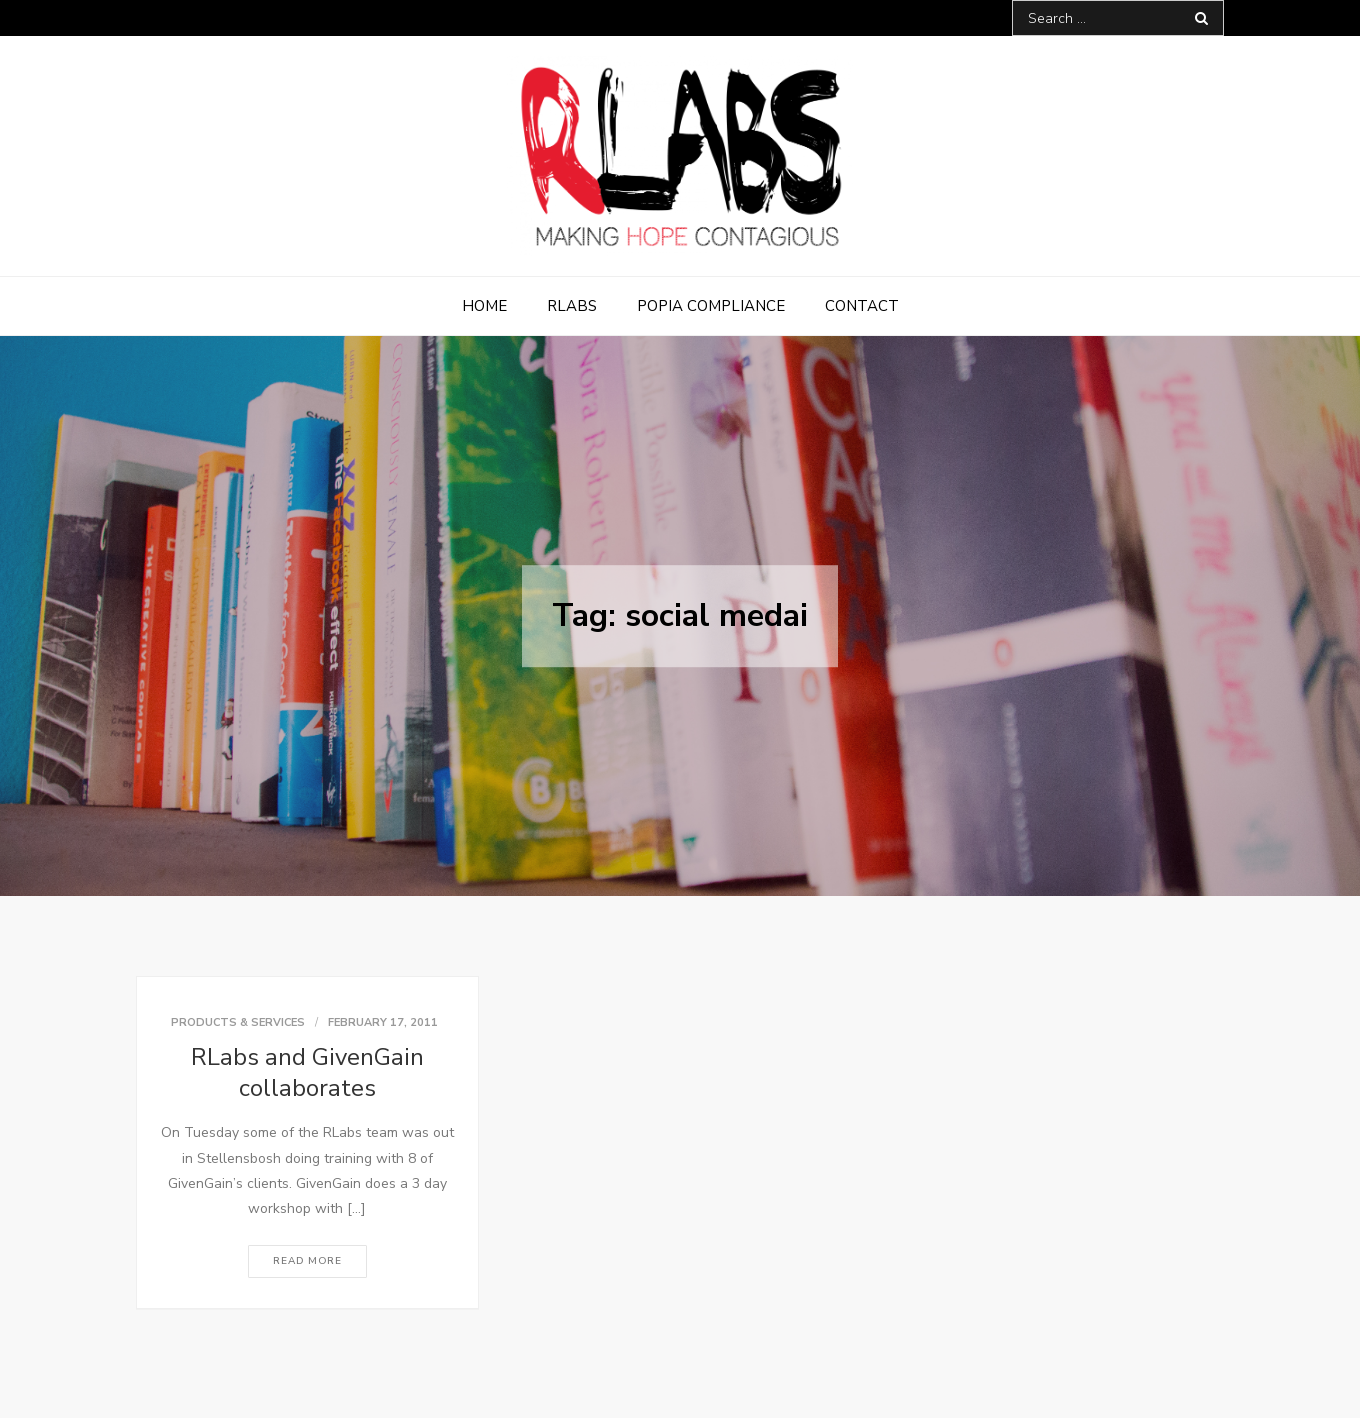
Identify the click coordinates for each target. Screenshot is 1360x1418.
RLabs (572, 306)
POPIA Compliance (711, 306)
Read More (307, 1261)
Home (484, 306)
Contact (862, 306)
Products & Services (238, 1022)
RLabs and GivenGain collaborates (307, 1072)
